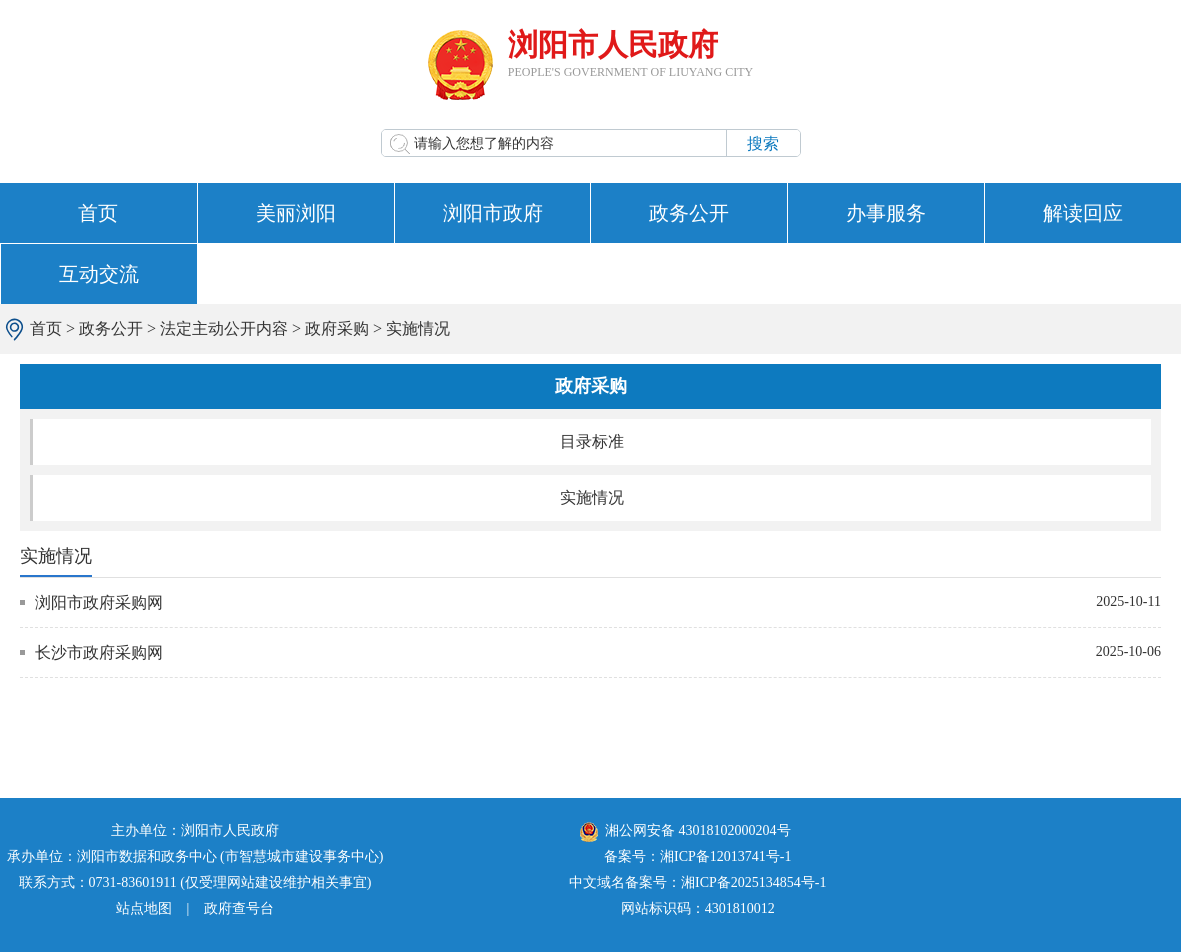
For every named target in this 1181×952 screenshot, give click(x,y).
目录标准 (592, 441)
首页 (98, 213)
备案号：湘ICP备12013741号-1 (697, 856)
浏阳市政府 (493, 213)
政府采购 (337, 328)
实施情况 (418, 328)
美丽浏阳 (296, 213)
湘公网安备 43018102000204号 (685, 830)
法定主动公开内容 (224, 328)
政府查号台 (239, 908)
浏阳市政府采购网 (99, 602)
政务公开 (689, 213)
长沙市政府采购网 (99, 652)
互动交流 (99, 274)
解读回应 (1083, 213)
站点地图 (144, 908)
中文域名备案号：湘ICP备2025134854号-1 (697, 882)
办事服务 (886, 213)
